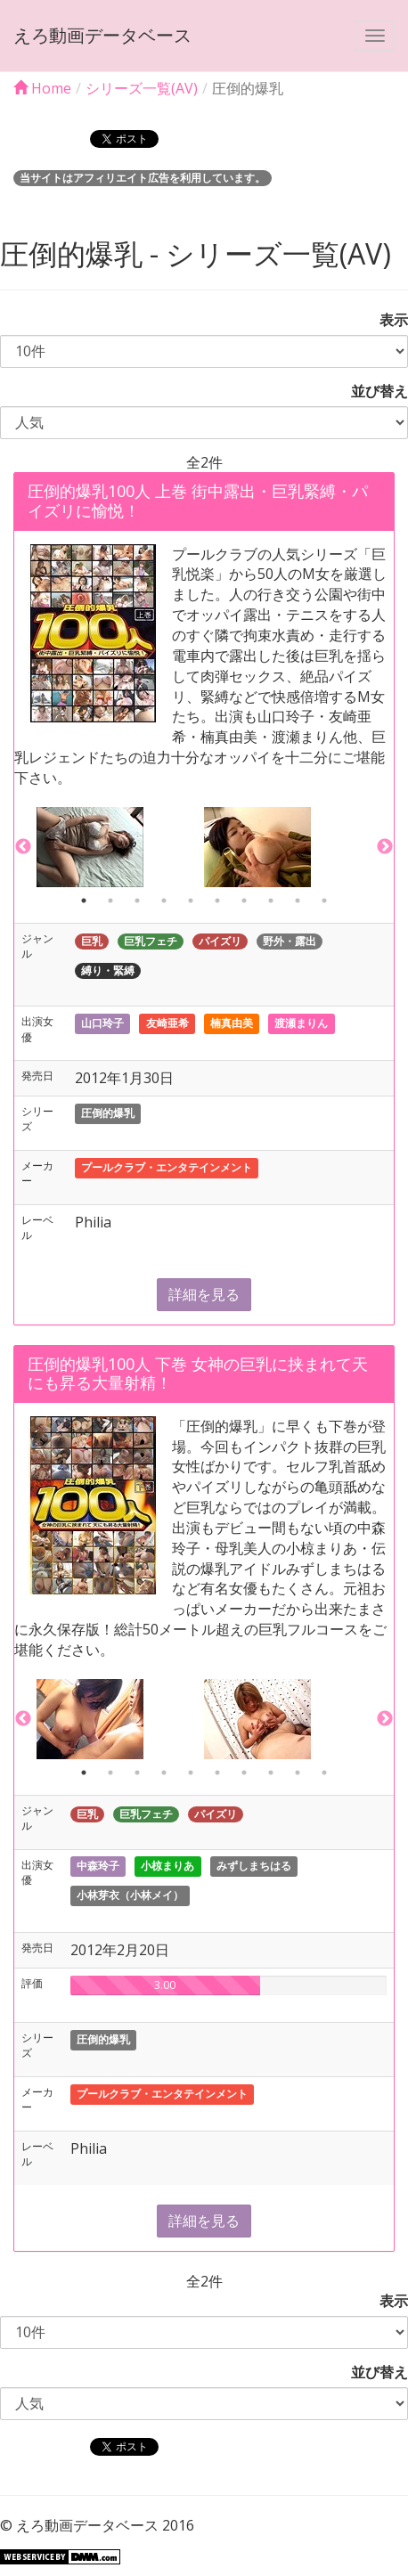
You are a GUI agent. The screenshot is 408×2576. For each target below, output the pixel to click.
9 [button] (297, 900)
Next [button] (385, 847)
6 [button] (217, 900)
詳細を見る (204, 1294)
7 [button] (244, 900)
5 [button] (191, 900)
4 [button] (164, 900)
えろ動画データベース (102, 35)
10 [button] (324, 900)
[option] (120, 847)
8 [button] (271, 900)
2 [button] (110, 900)
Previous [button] (23, 847)
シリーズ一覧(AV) (142, 88)
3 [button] (137, 900)
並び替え (372, 391)
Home (42, 88)
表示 (386, 320)
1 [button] (84, 900)
